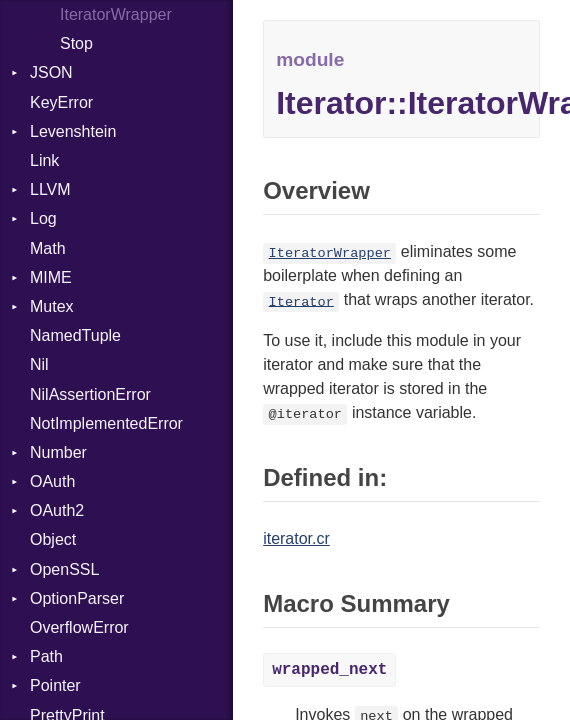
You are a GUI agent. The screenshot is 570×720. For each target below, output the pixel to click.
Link (44, 160)
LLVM (50, 189)
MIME (51, 277)
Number (58, 452)
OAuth (52, 481)
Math (48, 248)
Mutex (52, 306)
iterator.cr (296, 538)
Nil (39, 364)
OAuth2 (57, 510)
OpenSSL (64, 569)
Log (43, 218)
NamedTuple (75, 335)
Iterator (301, 301)
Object (53, 539)
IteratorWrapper (116, 14)
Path (46, 656)
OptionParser (77, 598)
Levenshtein (73, 131)
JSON (51, 72)
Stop (76, 43)
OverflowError (79, 627)
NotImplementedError (106, 423)
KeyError (61, 102)
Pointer (55, 685)
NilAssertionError (90, 394)
